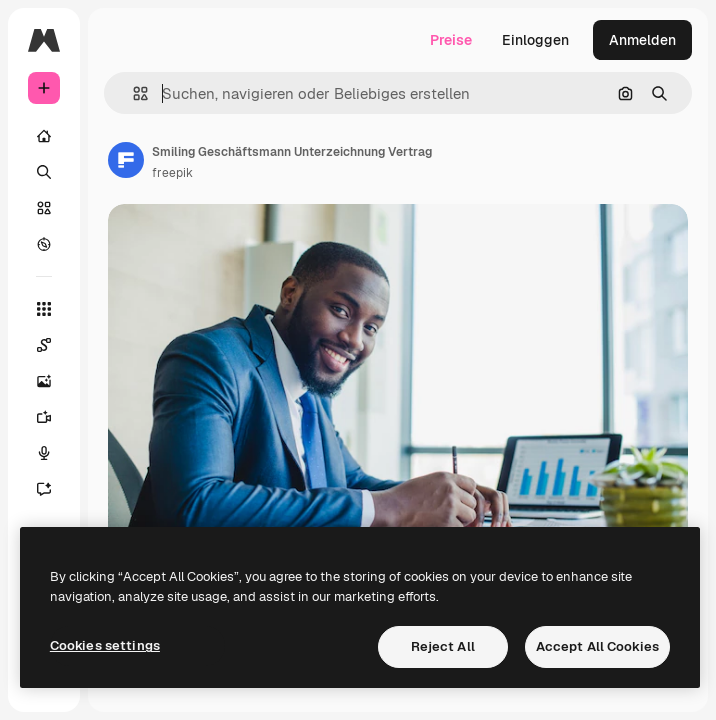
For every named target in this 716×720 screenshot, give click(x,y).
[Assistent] (44, 489)
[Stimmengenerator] (44, 453)
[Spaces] (44, 345)
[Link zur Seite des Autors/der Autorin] (126, 160)
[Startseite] (44, 136)
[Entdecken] (44, 244)
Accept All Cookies (597, 646)
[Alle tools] (44, 309)
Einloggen (535, 40)
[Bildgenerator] (44, 381)
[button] (132, 93)
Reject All (443, 646)
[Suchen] (44, 172)
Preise (451, 40)
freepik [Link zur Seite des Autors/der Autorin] (172, 173)
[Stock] (44, 208)
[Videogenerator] (44, 417)
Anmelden (642, 40)
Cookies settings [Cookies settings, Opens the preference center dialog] (105, 645)
